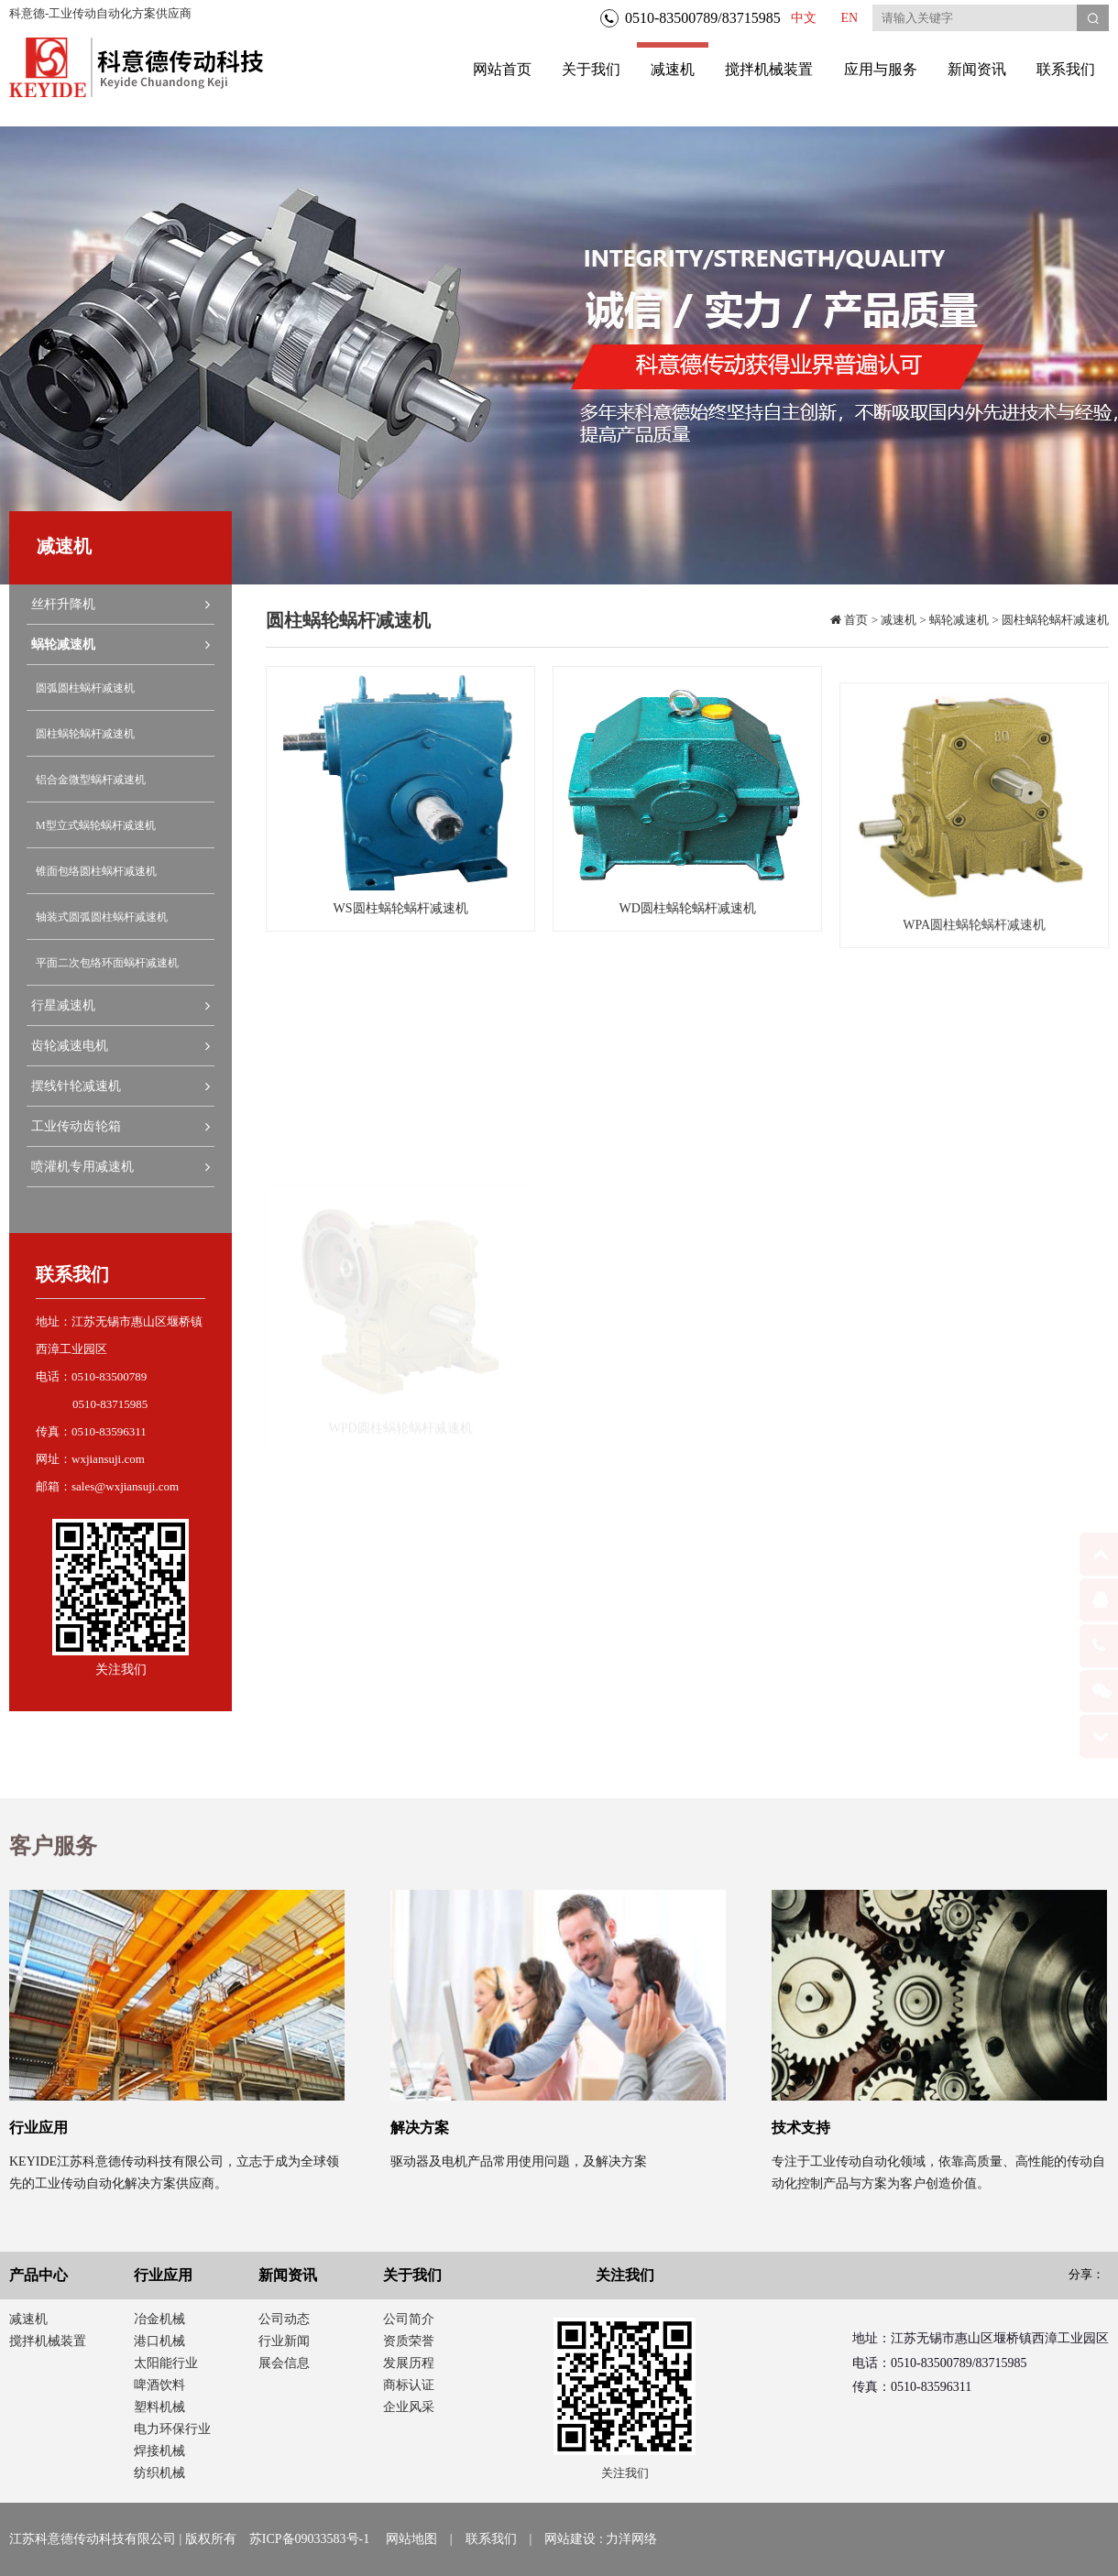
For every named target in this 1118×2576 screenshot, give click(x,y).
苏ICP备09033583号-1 (309, 2539)
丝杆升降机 (120, 604)
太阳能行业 (166, 2363)
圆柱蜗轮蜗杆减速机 (85, 733)
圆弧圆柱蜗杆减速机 (85, 688)
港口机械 (159, 2341)
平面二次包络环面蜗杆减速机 (107, 962)
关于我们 (591, 69)
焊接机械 (159, 2451)
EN (849, 18)
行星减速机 (120, 1006)
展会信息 (284, 2363)
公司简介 (408, 2319)
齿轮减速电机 (120, 1046)
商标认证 (408, 2385)
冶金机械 (159, 2319)
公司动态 (284, 2319)
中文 (804, 18)
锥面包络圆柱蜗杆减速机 (96, 871)
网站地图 (411, 2539)
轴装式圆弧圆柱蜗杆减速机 (102, 917)
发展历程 (408, 2363)
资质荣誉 (408, 2341)
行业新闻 (284, 2341)
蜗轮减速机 (120, 645)
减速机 (672, 59)
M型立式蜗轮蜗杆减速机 (96, 825)
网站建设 (570, 2539)
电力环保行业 (172, 2429)
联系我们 (1065, 69)
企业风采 (408, 2407)
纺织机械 (159, 2473)
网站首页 (502, 69)
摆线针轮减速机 (120, 1086)
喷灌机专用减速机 (120, 1167)
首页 (854, 620)
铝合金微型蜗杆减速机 (91, 779)
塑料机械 (159, 2407)
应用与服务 (880, 69)
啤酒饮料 (159, 2385)
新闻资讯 (977, 69)
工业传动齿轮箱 (120, 1127)
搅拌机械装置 (769, 69)
